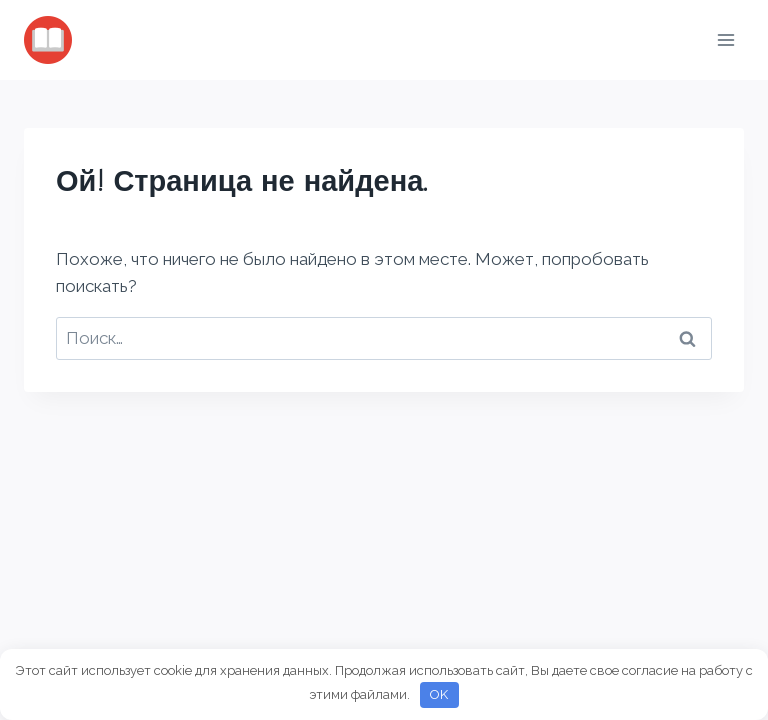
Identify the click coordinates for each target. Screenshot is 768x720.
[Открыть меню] (725, 39)
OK (439, 694)
